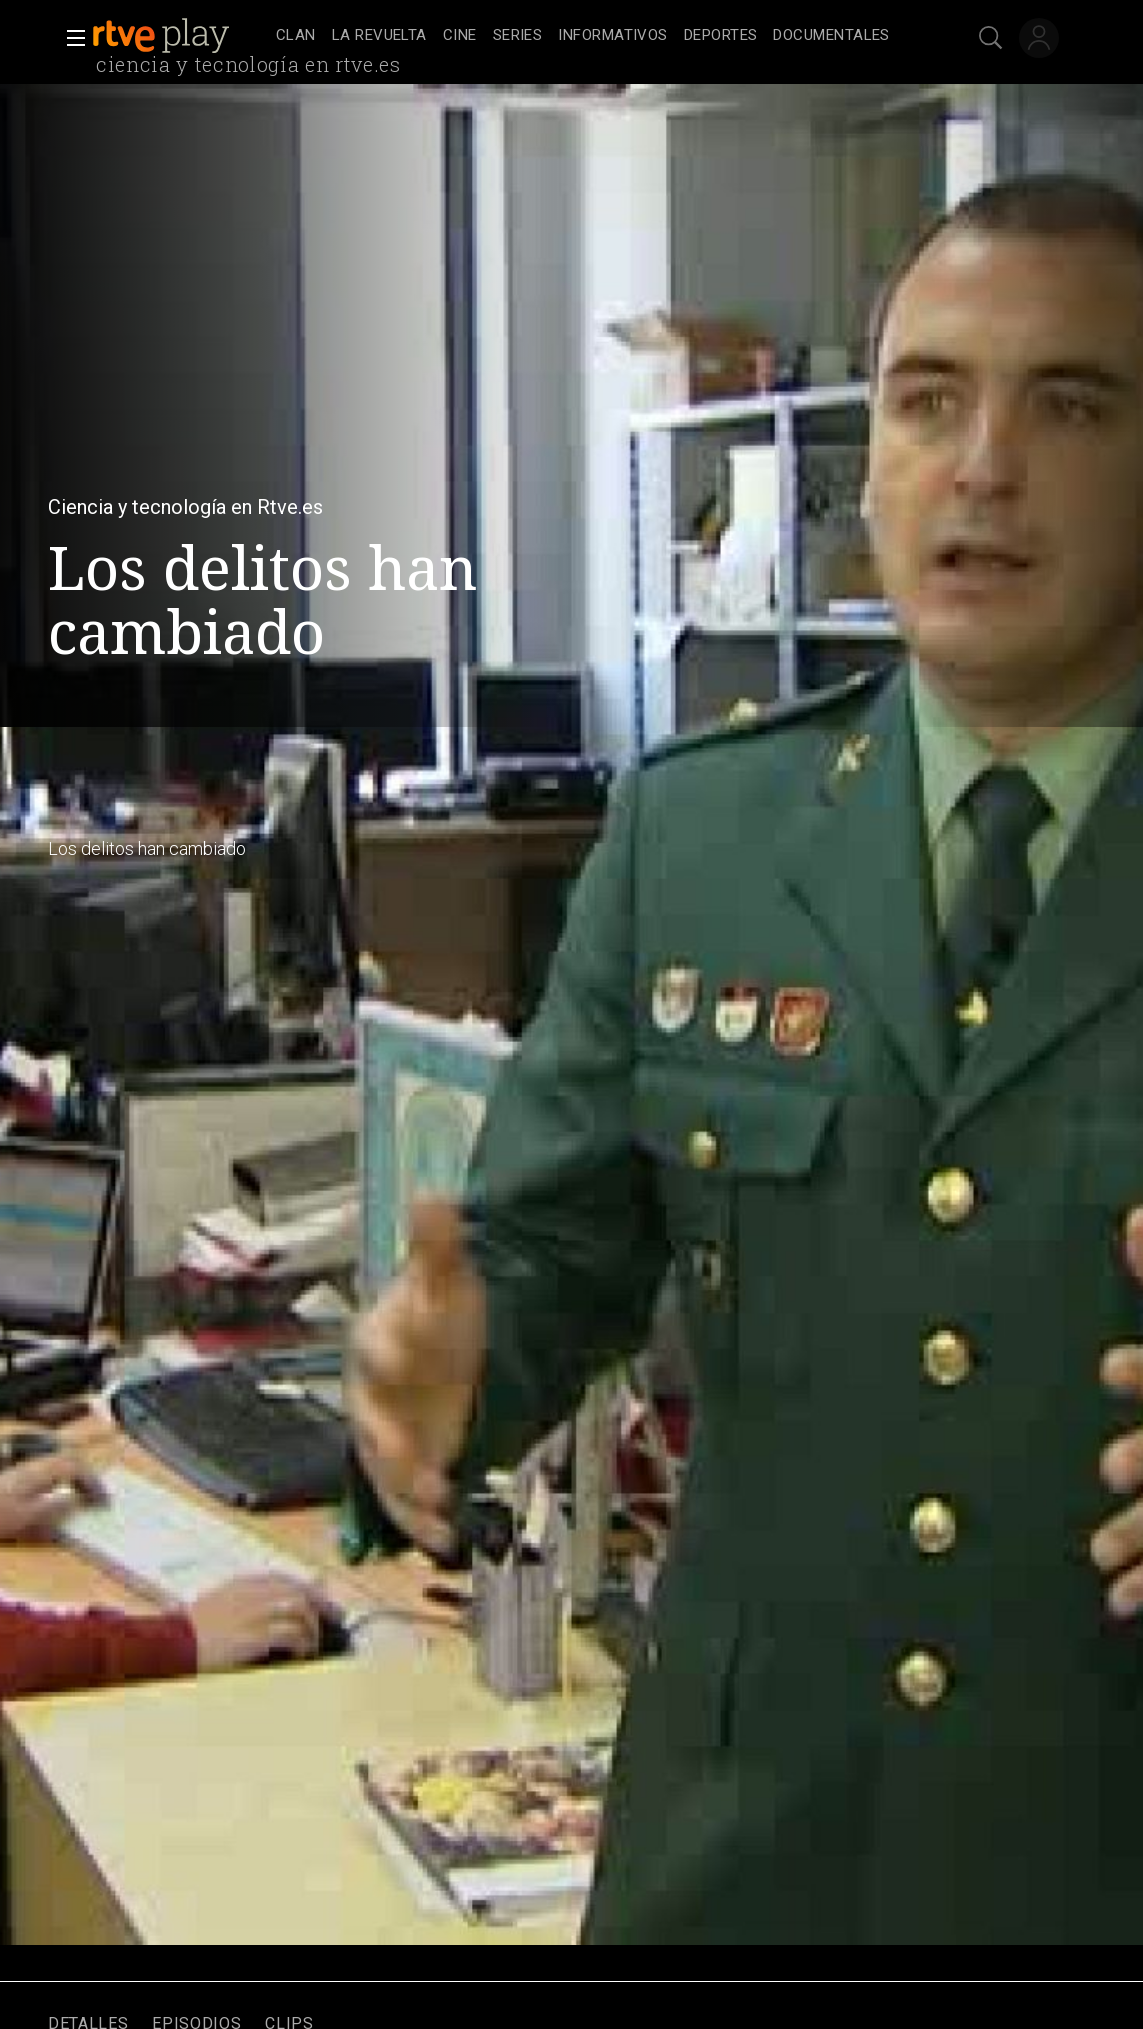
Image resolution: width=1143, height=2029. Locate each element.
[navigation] (593, 36)
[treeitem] (296, 36)
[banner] (180, 36)
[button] (70, 38)
